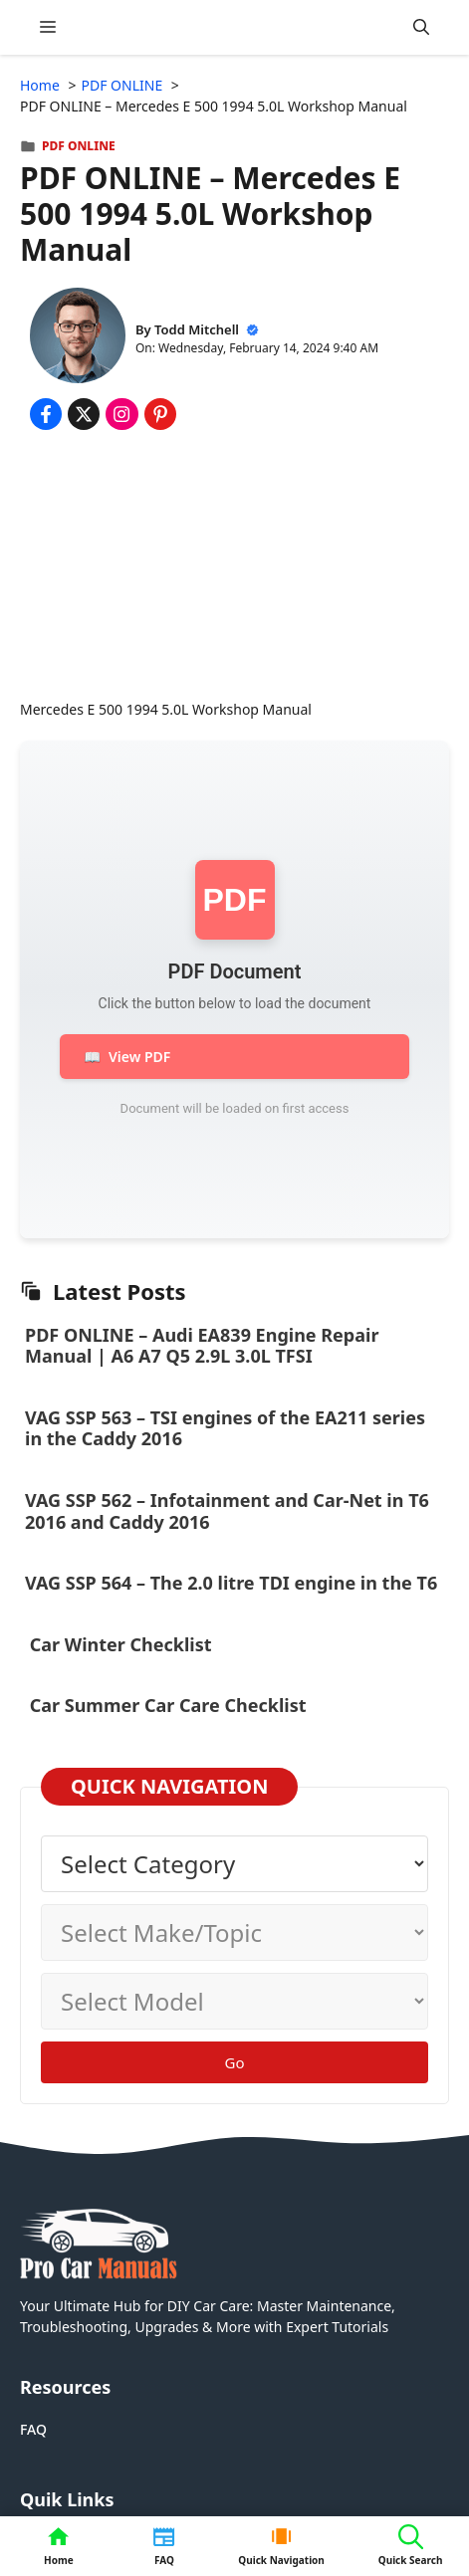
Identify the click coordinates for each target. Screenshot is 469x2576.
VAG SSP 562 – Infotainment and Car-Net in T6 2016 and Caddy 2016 (227, 1511)
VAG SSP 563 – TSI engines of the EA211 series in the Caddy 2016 (225, 1428)
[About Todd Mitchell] (77, 338)
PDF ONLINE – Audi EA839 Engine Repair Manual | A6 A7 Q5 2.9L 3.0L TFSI (201, 1346)
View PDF (127, 1056)
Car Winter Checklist (118, 1644)
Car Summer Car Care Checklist (168, 1705)
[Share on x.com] (84, 414)
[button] (421, 27)
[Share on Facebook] (46, 414)
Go (235, 2062)
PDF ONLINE (79, 145)
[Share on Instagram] (121, 414)
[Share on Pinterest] (160, 414)
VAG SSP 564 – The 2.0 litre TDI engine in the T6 (231, 1583)
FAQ (33, 2429)
